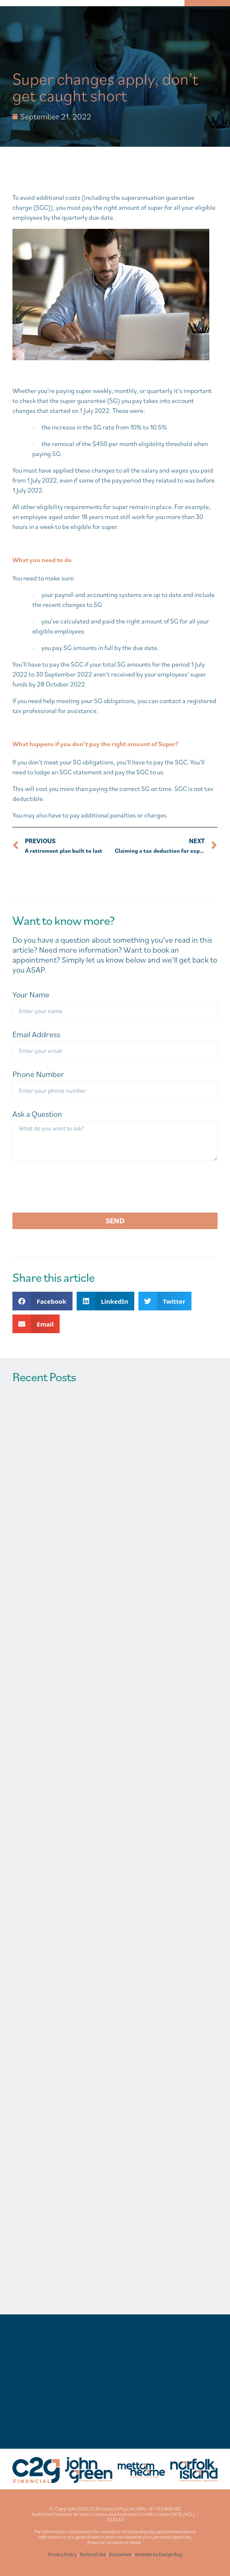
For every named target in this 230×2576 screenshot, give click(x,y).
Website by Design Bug (158, 2554)
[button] (42, 1301)
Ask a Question (37, 1114)
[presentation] (75, 1187)
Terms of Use (93, 2554)
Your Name (30, 995)
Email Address (36, 1034)
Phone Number (38, 1074)
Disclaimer (120, 2554)
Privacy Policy (62, 2554)
